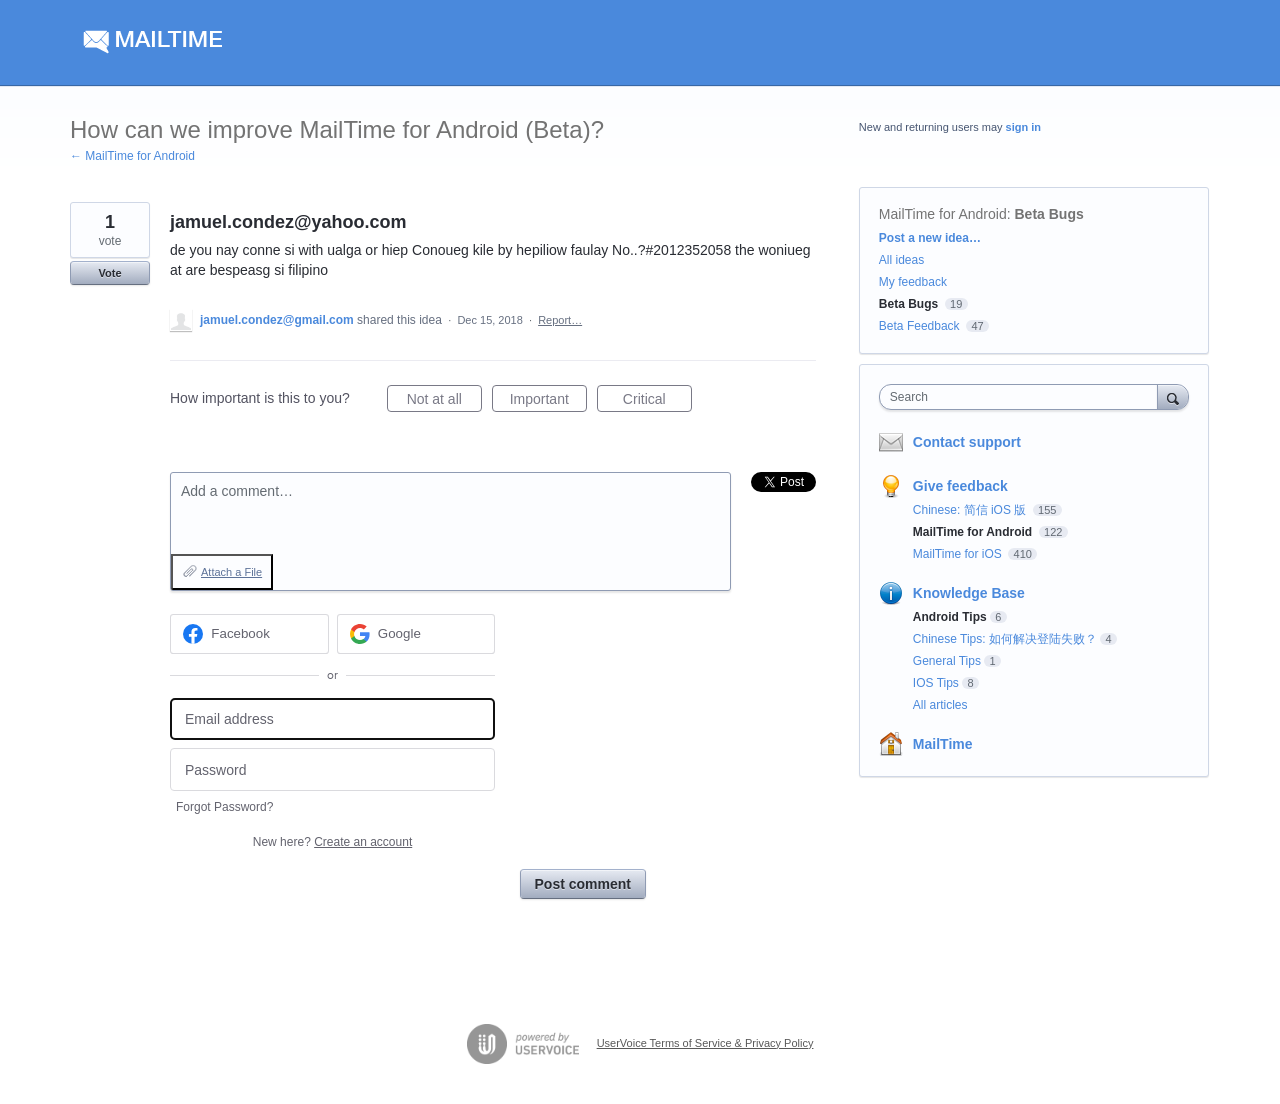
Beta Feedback (919, 326)
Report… (560, 320)
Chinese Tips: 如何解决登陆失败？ (1005, 639)
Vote (109, 273)
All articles (940, 705)
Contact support (967, 442)
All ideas (901, 260)
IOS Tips (936, 683)
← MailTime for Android (132, 156)
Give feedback (960, 486)
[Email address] (332, 719)
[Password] (332, 769)
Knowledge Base (969, 593)
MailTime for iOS (959, 554)
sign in (1023, 127)
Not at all (444, 402)
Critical (657, 402)
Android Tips (950, 617)
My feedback (913, 282)
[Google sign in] (416, 634)
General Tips (947, 661)
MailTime (943, 744)
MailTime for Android (943, 214)
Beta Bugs (1049, 214)
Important (548, 402)
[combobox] (1023, 397)
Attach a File (231, 572)
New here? (332, 842)
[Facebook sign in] (249, 634)
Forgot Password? (224, 807)
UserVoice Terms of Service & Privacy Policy (705, 1043)
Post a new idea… (930, 238)
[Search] (1173, 396)
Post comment (583, 884)
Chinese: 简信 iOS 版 (971, 510)
